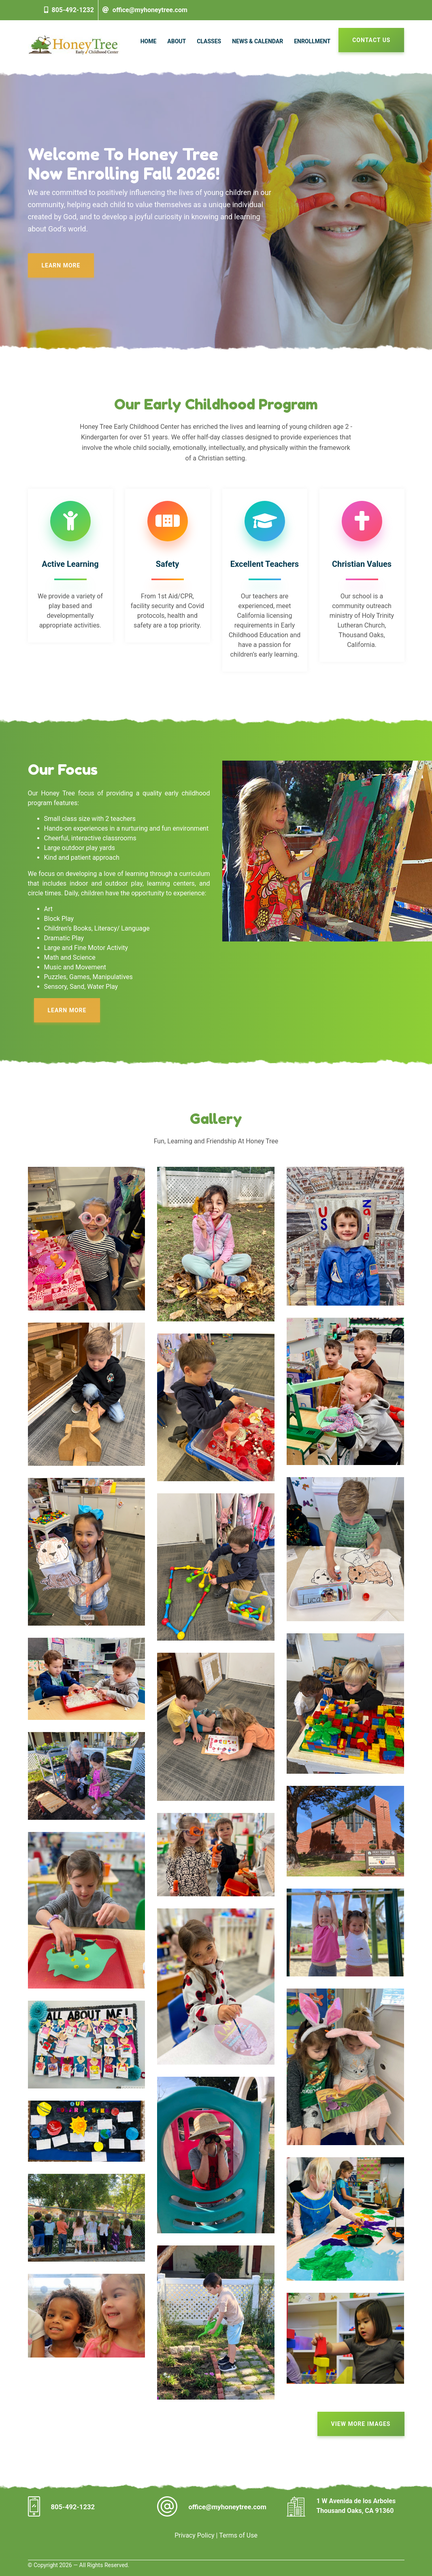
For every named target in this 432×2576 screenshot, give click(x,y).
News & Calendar (257, 41)
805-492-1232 (72, 10)
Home (148, 41)
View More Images (361, 2424)
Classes (209, 41)
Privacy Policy (195, 2535)
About (176, 41)
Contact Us (371, 40)
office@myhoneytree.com (150, 10)
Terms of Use (238, 2535)
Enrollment (312, 41)
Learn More (61, 265)
